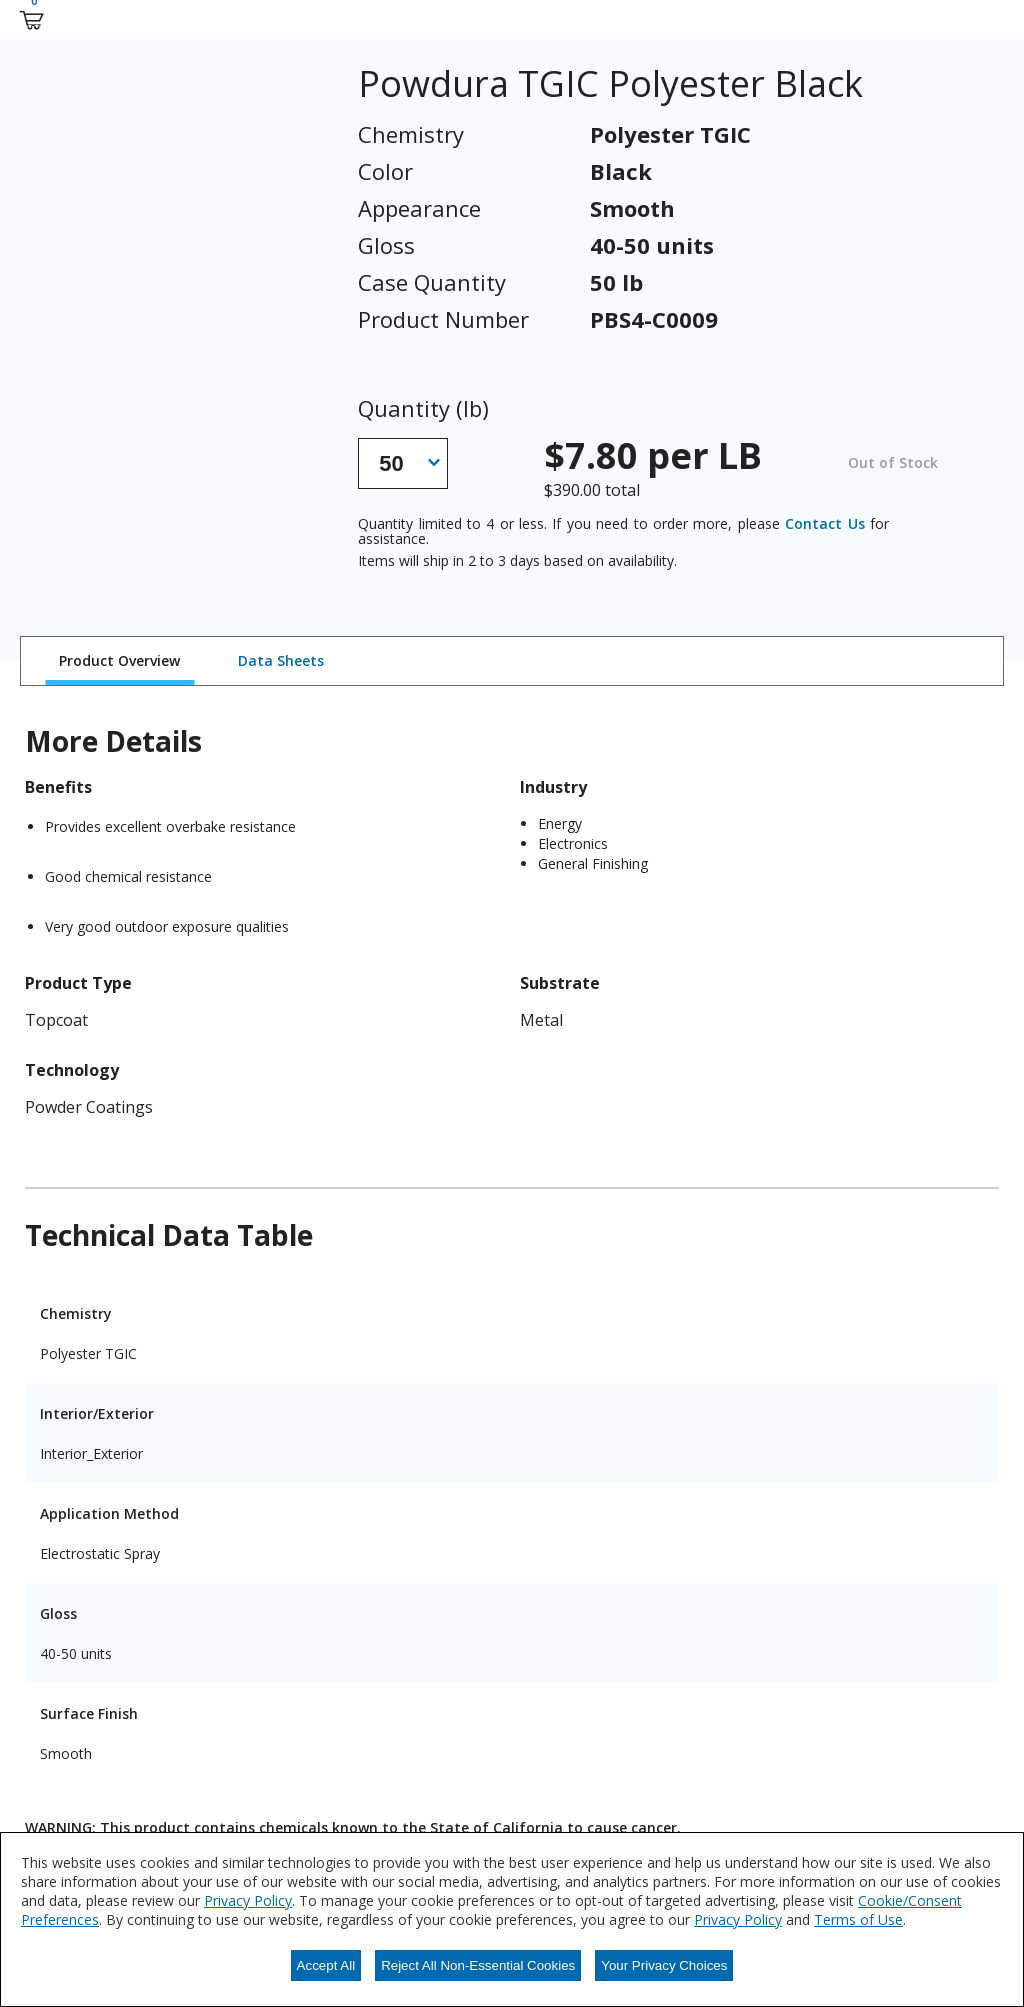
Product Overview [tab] (119, 660)
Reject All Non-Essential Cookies (478, 1965)
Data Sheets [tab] (281, 660)
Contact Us (824, 523)
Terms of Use (858, 1919)
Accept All (326, 1965)
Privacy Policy (248, 1900)
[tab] (119, 661)
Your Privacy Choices (664, 1965)
